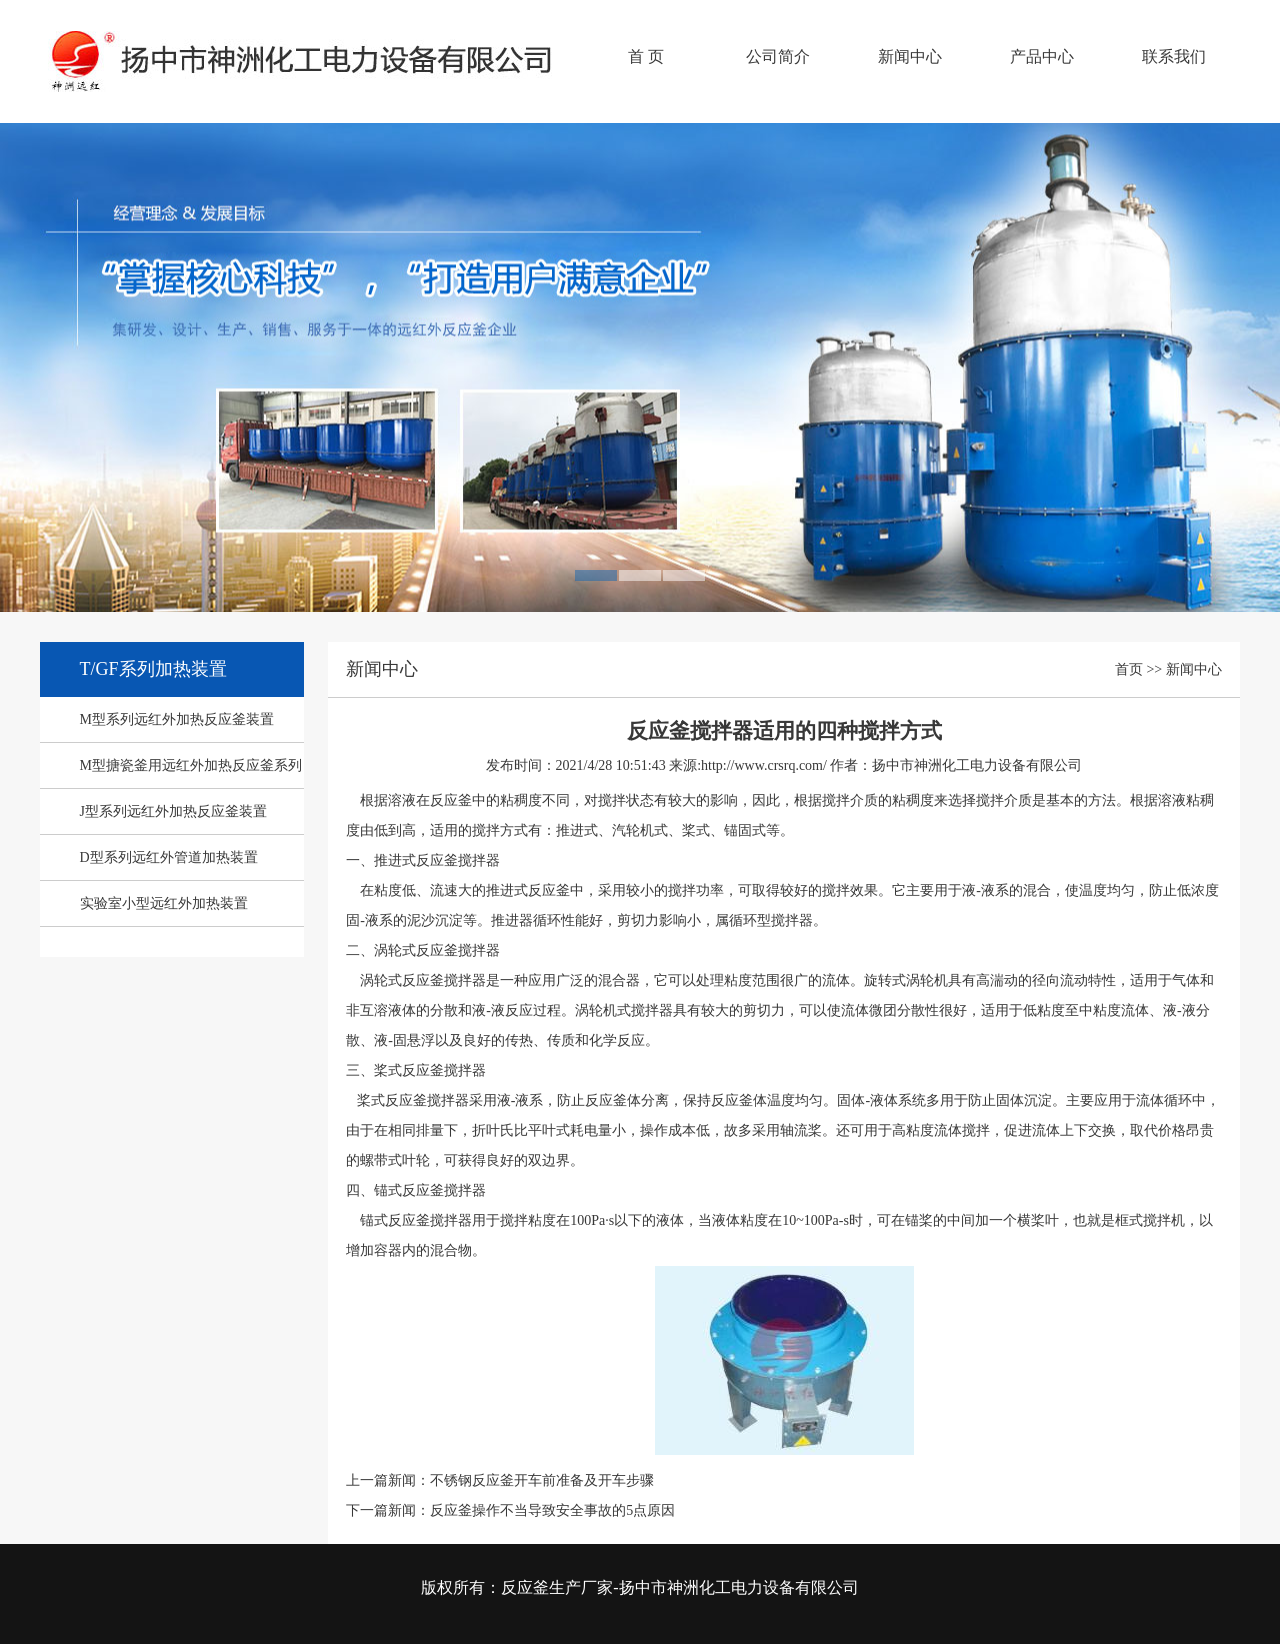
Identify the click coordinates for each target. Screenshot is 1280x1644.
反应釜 (305, 76)
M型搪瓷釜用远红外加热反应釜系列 (191, 765)
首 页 (646, 56)
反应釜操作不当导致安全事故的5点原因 (552, 1510)
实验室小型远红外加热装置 (164, 903)
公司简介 (778, 56)
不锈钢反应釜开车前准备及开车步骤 (542, 1480)
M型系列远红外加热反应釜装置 (177, 719)
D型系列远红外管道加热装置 (169, 857)
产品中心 (1042, 56)
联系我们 (1174, 56)
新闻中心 (910, 56)
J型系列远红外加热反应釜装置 (173, 811)
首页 (1129, 669)
